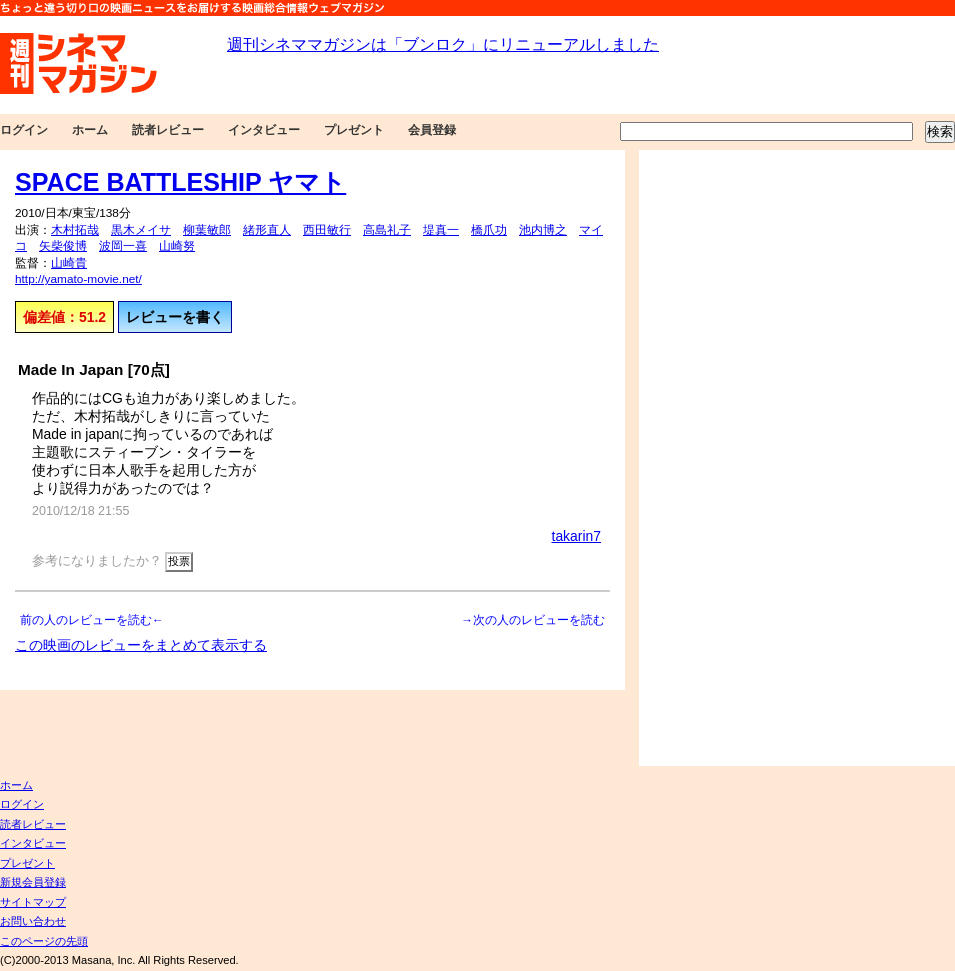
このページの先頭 (44, 941)
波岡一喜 (123, 246)
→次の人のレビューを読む (533, 620)
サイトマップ (33, 902)
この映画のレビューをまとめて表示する (141, 645)
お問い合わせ (33, 921)
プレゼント (354, 130)
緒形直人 (267, 230)
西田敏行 (327, 230)
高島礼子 (387, 230)
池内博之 (543, 230)
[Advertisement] (707, 458)
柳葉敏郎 (207, 230)
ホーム (90, 130)
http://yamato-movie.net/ (78, 279)
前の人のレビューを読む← (92, 620)
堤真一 (441, 230)
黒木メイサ (141, 230)
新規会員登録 (33, 882)
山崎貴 (69, 263)
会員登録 (432, 130)
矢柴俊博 (63, 246)
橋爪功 (489, 230)
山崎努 (177, 246)
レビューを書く (175, 317)
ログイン (24, 130)
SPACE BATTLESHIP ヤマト (180, 182)
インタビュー (264, 130)
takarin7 (576, 536)
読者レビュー (168, 130)
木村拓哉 (75, 230)
